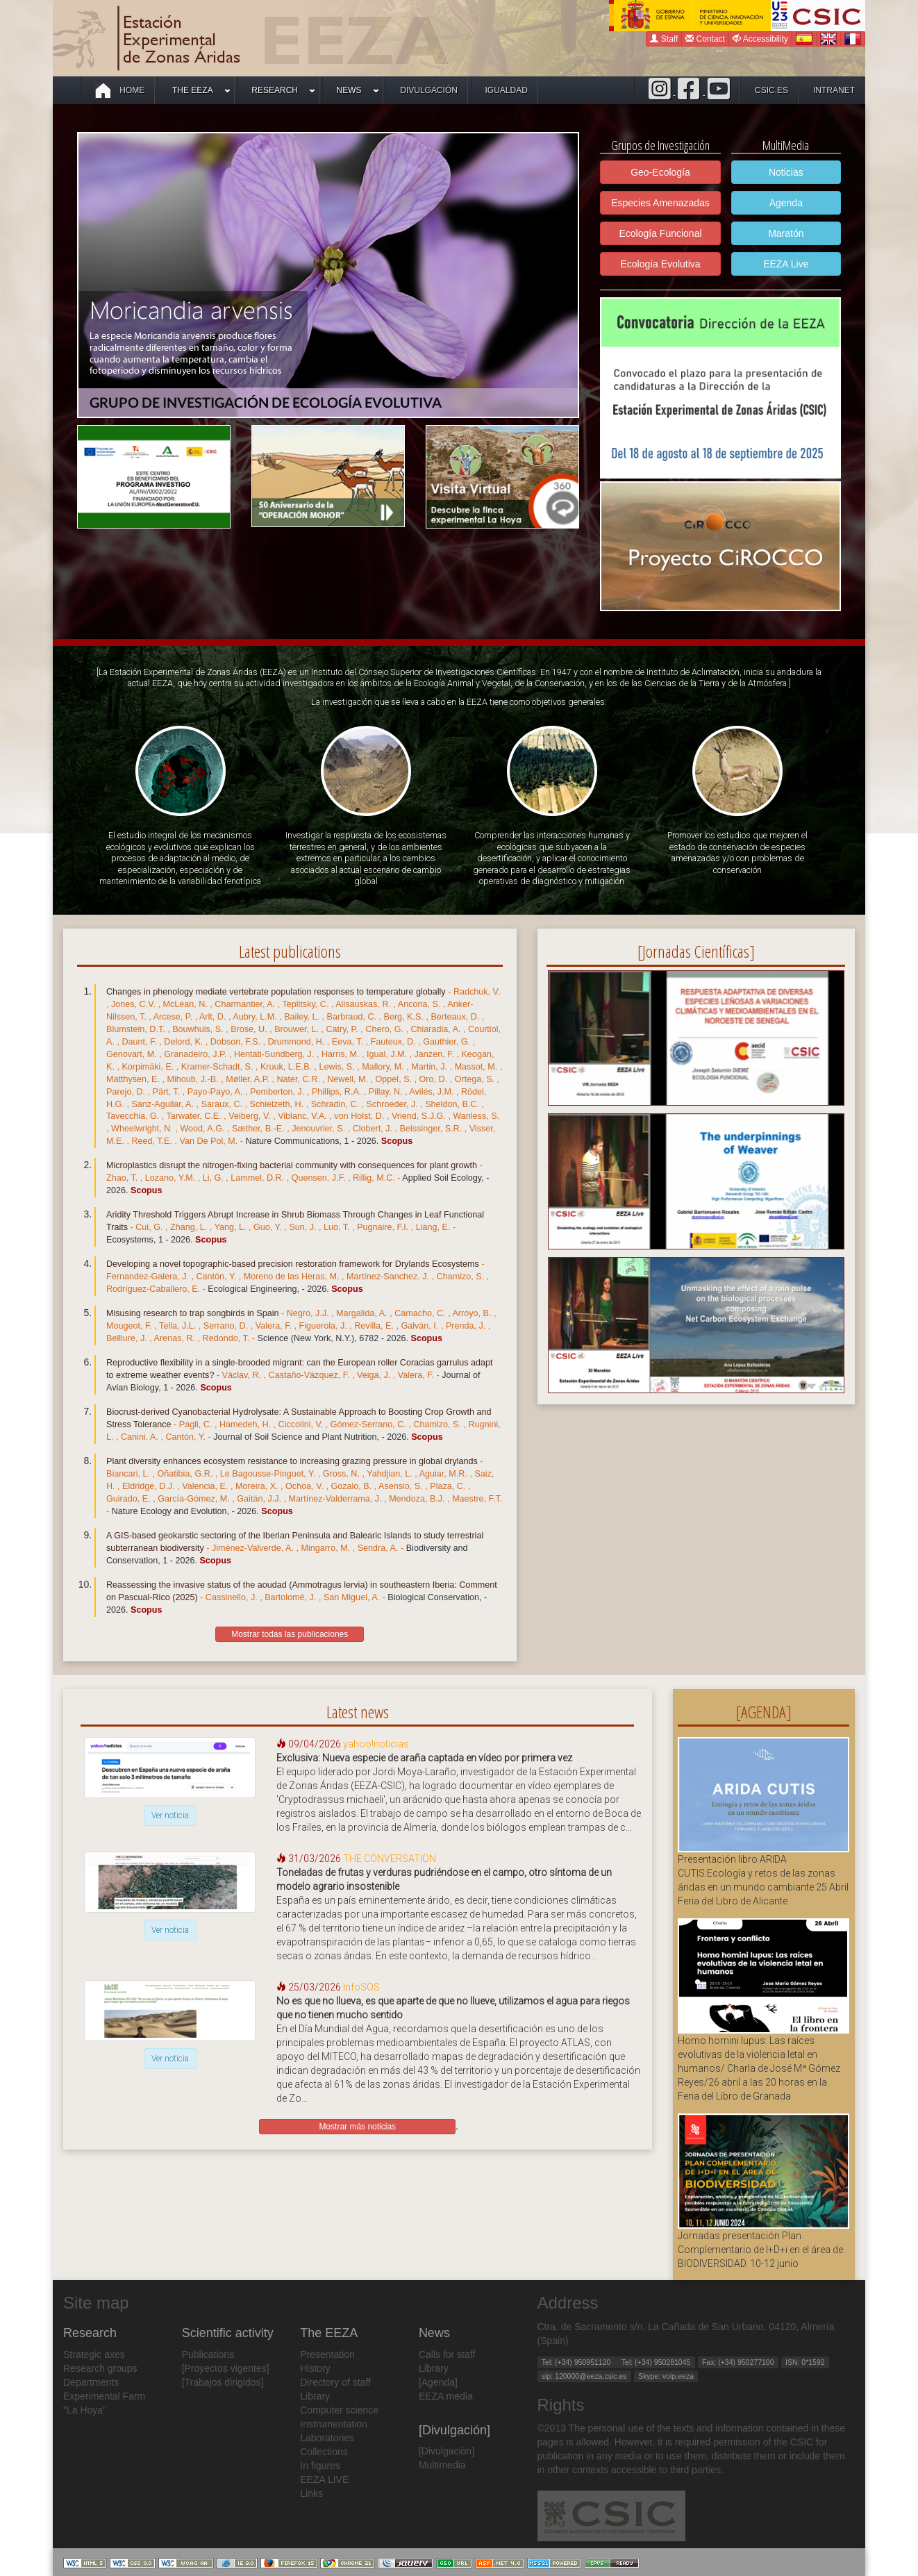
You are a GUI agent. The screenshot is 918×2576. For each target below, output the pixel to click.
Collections (323, 2451)
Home (119, 90)
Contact (705, 38)
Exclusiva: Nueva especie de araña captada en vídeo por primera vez (424, 1757)
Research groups (100, 2368)
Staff (664, 38)
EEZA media (446, 2396)
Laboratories (327, 2437)
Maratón (785, 233)
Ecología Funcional (660, 233)
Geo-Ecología (660, 172)
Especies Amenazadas (660, 202)
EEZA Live (785, 263)
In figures (320, 2465)
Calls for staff (447, 2354)
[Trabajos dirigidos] (223, 2382)
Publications (208, 2354)
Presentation (327, 2354)
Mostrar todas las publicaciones (289, 1634)
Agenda (786, 202)
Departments (91, 2382)
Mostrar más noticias (357, 2127)
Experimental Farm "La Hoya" (104, 2403)
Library (315, 2396)
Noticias (786, 172)
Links (311, 2493)
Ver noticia (170, 1815)
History (315, 2368)
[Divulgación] (446, 2451)
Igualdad (506, 90)
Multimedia (442, 2464)
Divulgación (429, 90)
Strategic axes (94, 2354)
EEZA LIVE (324, 2479)
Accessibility (760, 38)
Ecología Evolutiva (660, 263)
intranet (834, 90)
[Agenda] (438, 2382)
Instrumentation (333, 2423)
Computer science (339, 2410)
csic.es (771, 90)
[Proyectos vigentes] (225, 2368)
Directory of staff (335, 2382)
